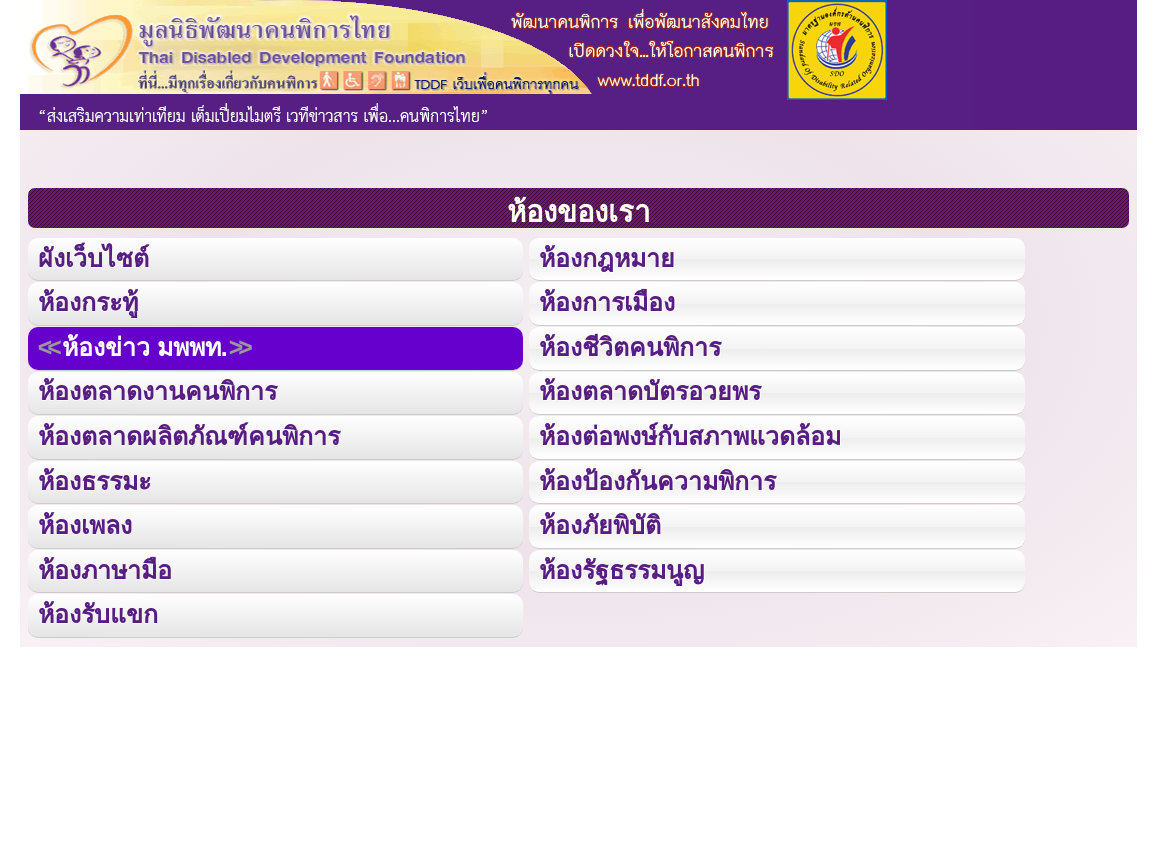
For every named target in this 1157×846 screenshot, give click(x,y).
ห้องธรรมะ (94, 477)
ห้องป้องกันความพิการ (657, 477)
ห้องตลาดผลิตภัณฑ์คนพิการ (187, 433)
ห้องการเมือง (607, 301)
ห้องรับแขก (98, 609)
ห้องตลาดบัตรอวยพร (649, 389)
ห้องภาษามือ (105, 565)
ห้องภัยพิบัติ (599, 521)
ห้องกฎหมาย (606, 257)
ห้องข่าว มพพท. (144, 345)
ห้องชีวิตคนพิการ (629, 345)
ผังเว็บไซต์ (92, 257)
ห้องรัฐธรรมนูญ (621, 565)
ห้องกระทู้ (88, 301)
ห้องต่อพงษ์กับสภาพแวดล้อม (690, 433)
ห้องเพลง (85, 521)
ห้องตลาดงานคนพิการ (157, 389)
